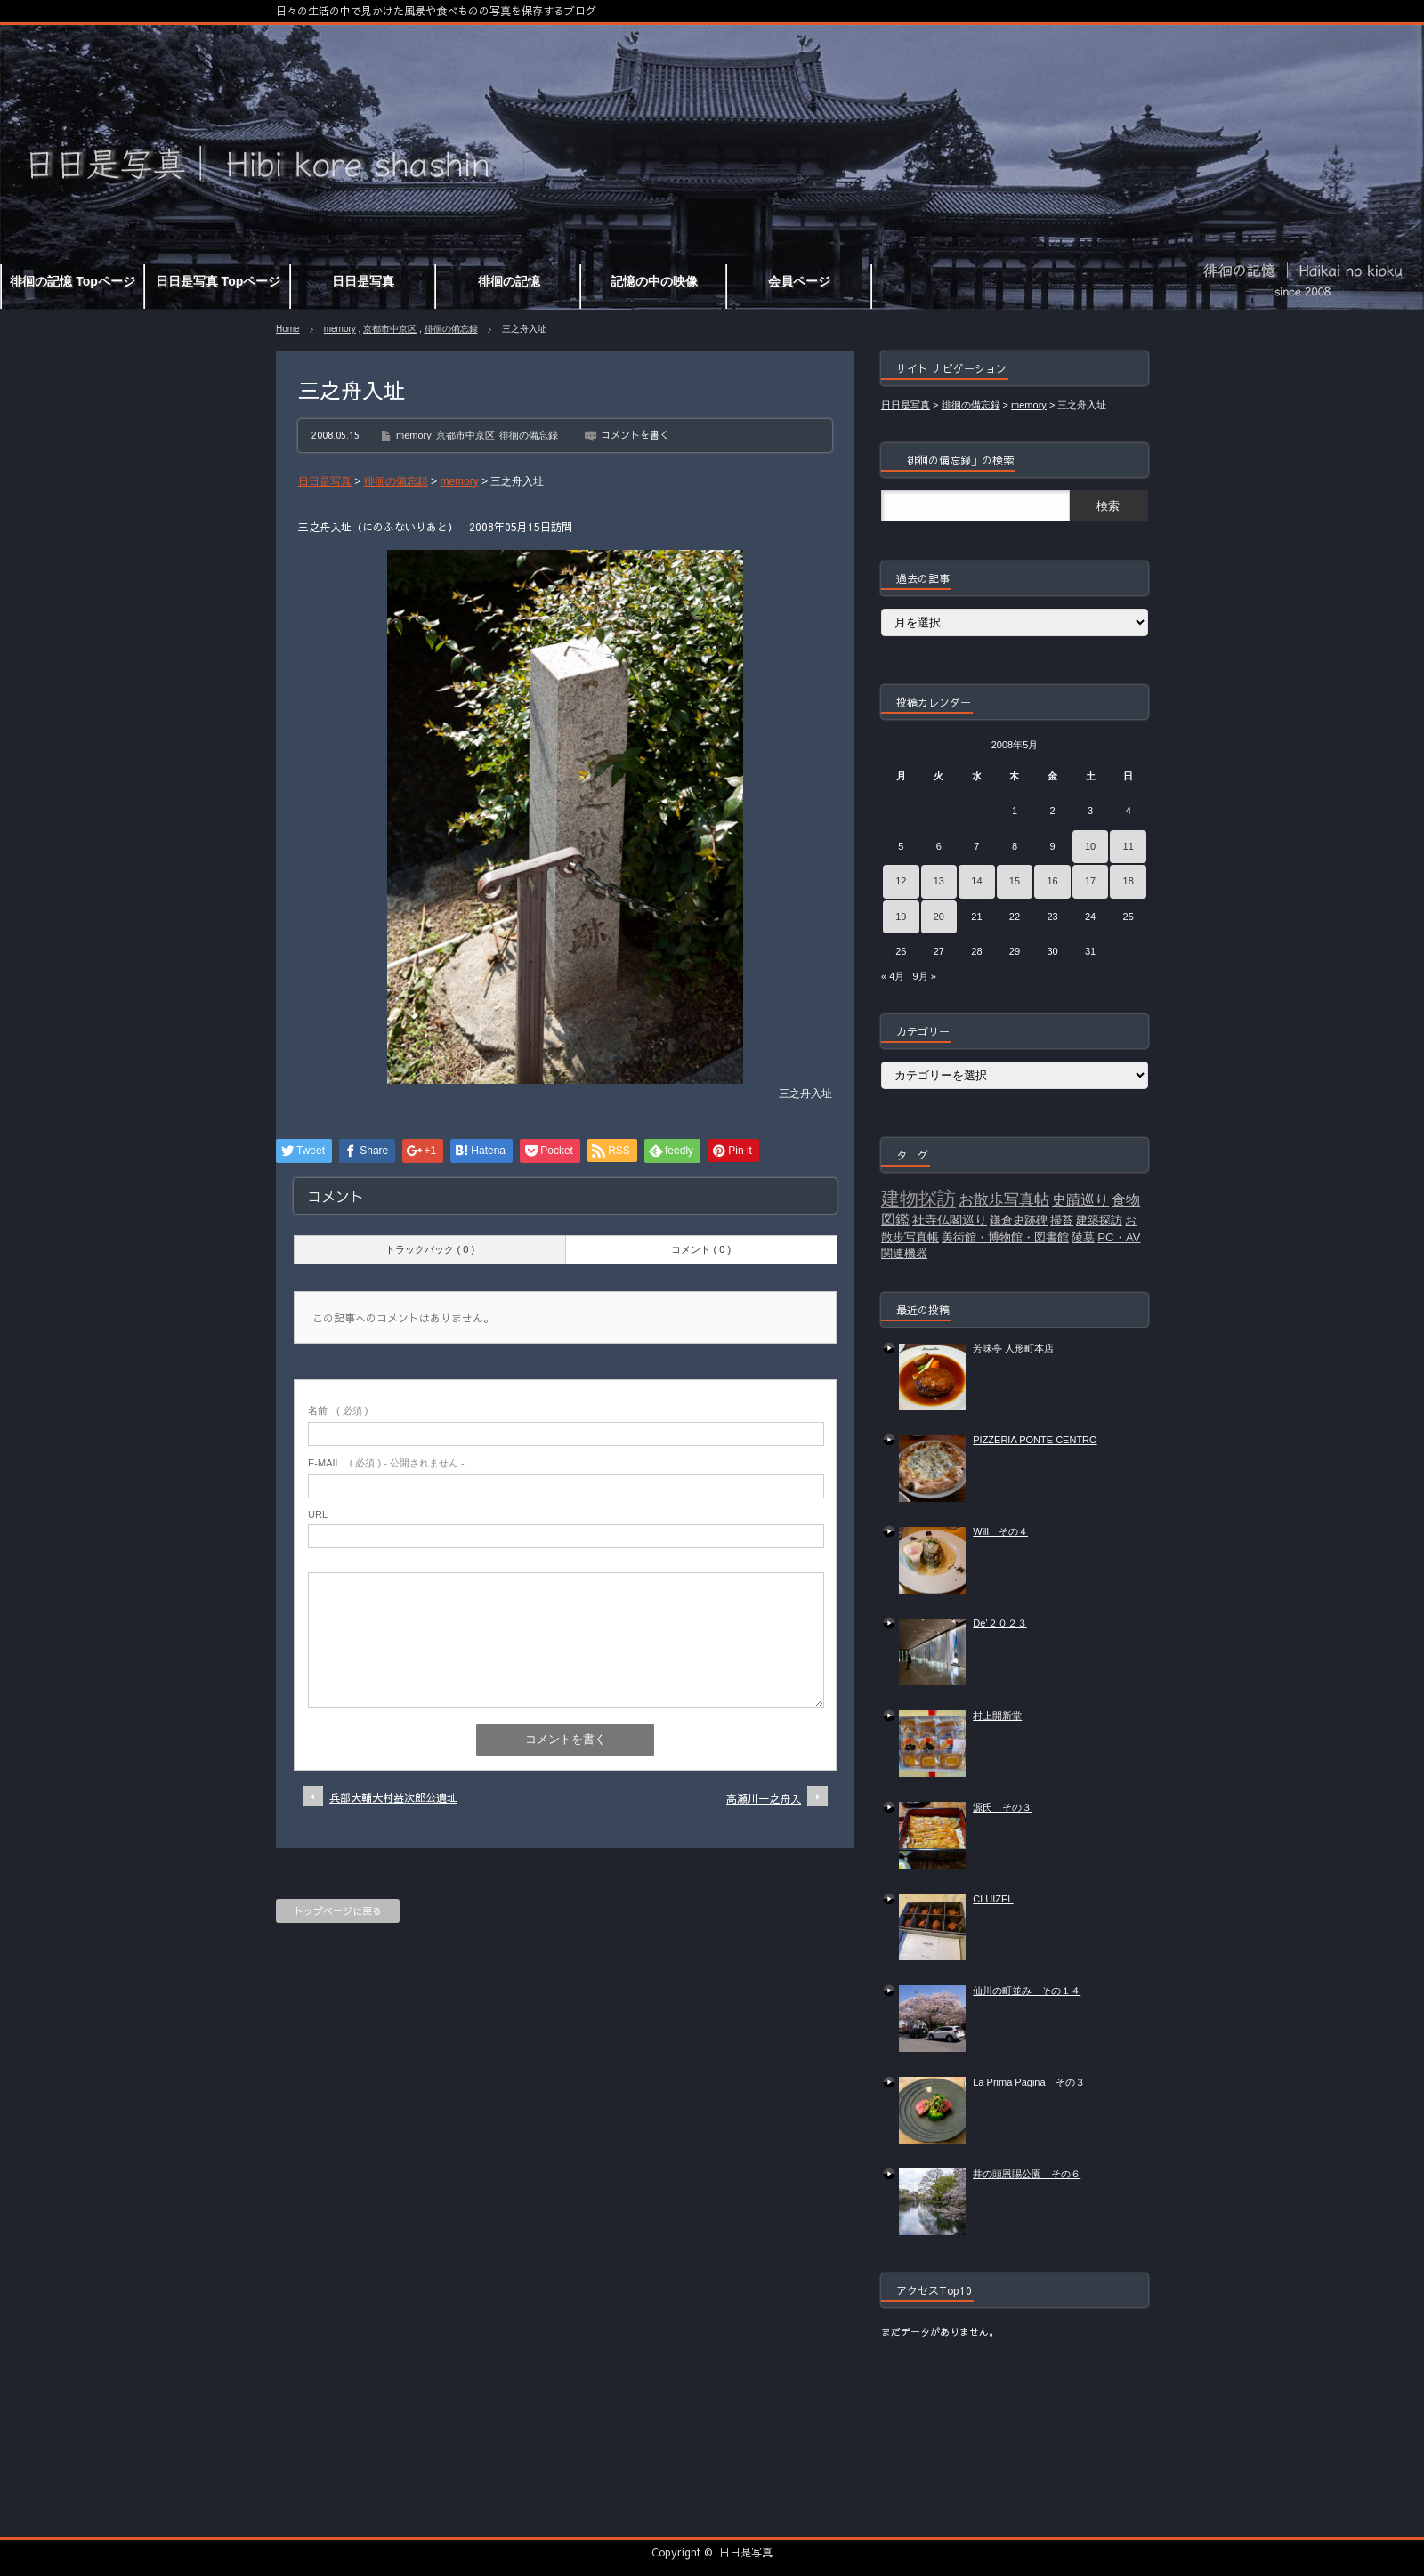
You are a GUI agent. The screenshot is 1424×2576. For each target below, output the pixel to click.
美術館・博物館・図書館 (1005, 1237)
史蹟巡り (1080, 1199)
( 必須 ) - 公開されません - (386, 1463)
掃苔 (1061, 1220)
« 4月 (892, 976)
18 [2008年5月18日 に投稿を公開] (1128, 881)
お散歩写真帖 (1004, 1199)
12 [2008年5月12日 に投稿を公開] (900, 881)
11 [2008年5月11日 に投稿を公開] (1128, 846)
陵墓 (1083, 1237)
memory (340, 329)
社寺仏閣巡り (949, 1220)
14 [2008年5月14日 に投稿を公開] (976, 881)
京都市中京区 (390, 329)
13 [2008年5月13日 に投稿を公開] (939, 881)
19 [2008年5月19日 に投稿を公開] (900, 916)
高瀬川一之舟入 (763, 1798)
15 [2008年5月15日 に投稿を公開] (1014, 881)
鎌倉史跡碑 (1019, 1220)
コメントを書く (635, 434)
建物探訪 (918, 1198)
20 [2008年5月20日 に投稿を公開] (939, 916)
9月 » (923, 976)
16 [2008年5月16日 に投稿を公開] (1052, 881)
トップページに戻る (338, 1911)
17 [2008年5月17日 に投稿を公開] (1090, 881)
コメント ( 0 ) (701, 1249)
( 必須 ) (338, 1410)
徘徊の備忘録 (451, 329)
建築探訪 (1099, 1220)
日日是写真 (746, 2552)
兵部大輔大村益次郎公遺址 (393, 1797)
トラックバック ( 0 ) (429, 1249)
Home (288, 329)
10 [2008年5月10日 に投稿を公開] (1090, 846)
